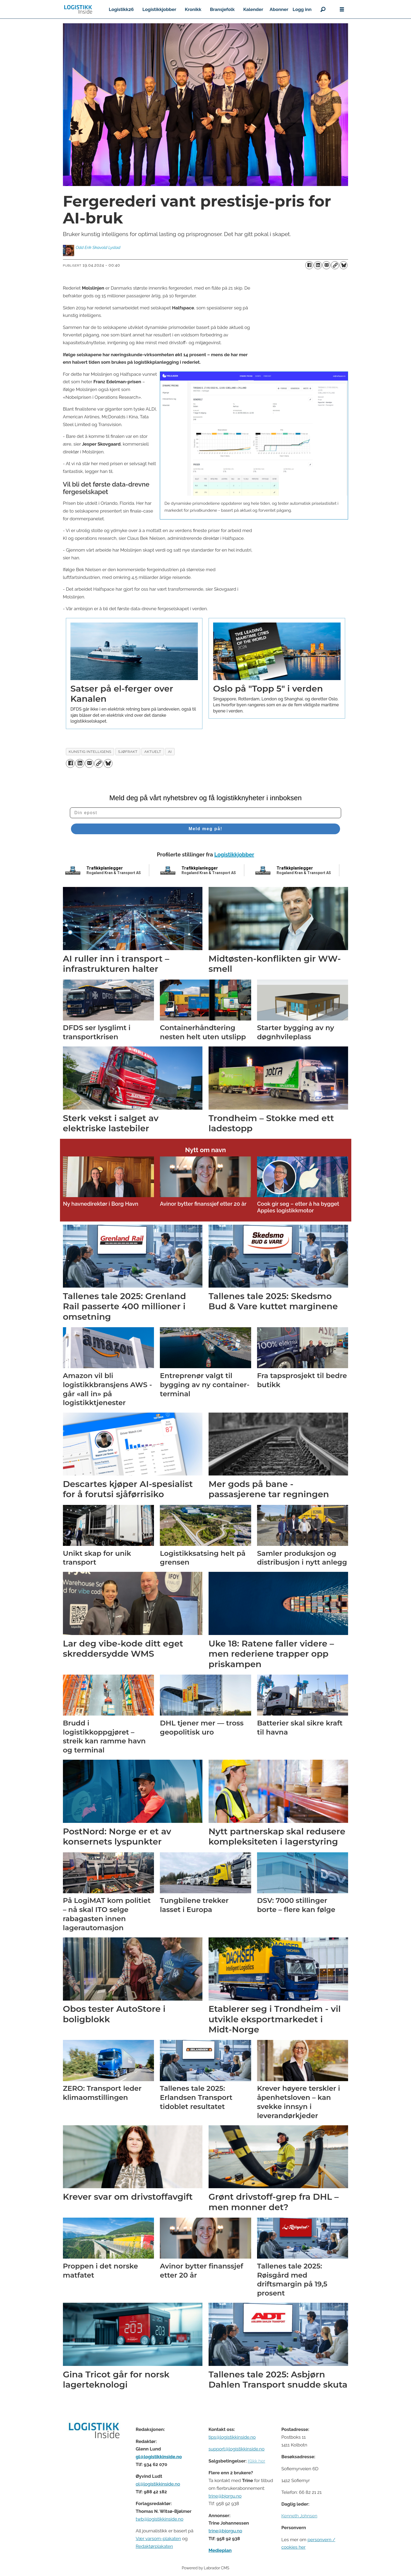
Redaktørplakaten (154, 2546)
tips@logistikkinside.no (232, 2437)
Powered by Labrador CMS (205, 2568)
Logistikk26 (121, 9)
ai (170, 751)
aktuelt (152, 751)
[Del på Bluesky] (344, 265)
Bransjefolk (222, 9)
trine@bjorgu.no (225, 2496)
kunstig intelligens (90, 751)
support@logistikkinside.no (237, 2449)
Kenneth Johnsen (299, 2515)
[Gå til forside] (78, 9)
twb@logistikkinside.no (159, 2519)
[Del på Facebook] (309, 265)
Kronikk (193, 9)
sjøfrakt (127, 751)
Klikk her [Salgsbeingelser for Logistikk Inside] (256, 2461)
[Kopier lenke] (335, 265)
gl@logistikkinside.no (159, 2456)
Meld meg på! (205, 828)
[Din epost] (205, 812)
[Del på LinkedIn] (318, 265)
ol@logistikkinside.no (158, 2484)
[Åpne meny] (342, 9)
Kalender (253, 9)
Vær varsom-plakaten (158, 2538)
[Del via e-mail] (326, 265)
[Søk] (323, 9)
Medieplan (220, 2550)
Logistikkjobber (159, 9)
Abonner (279, 9)
